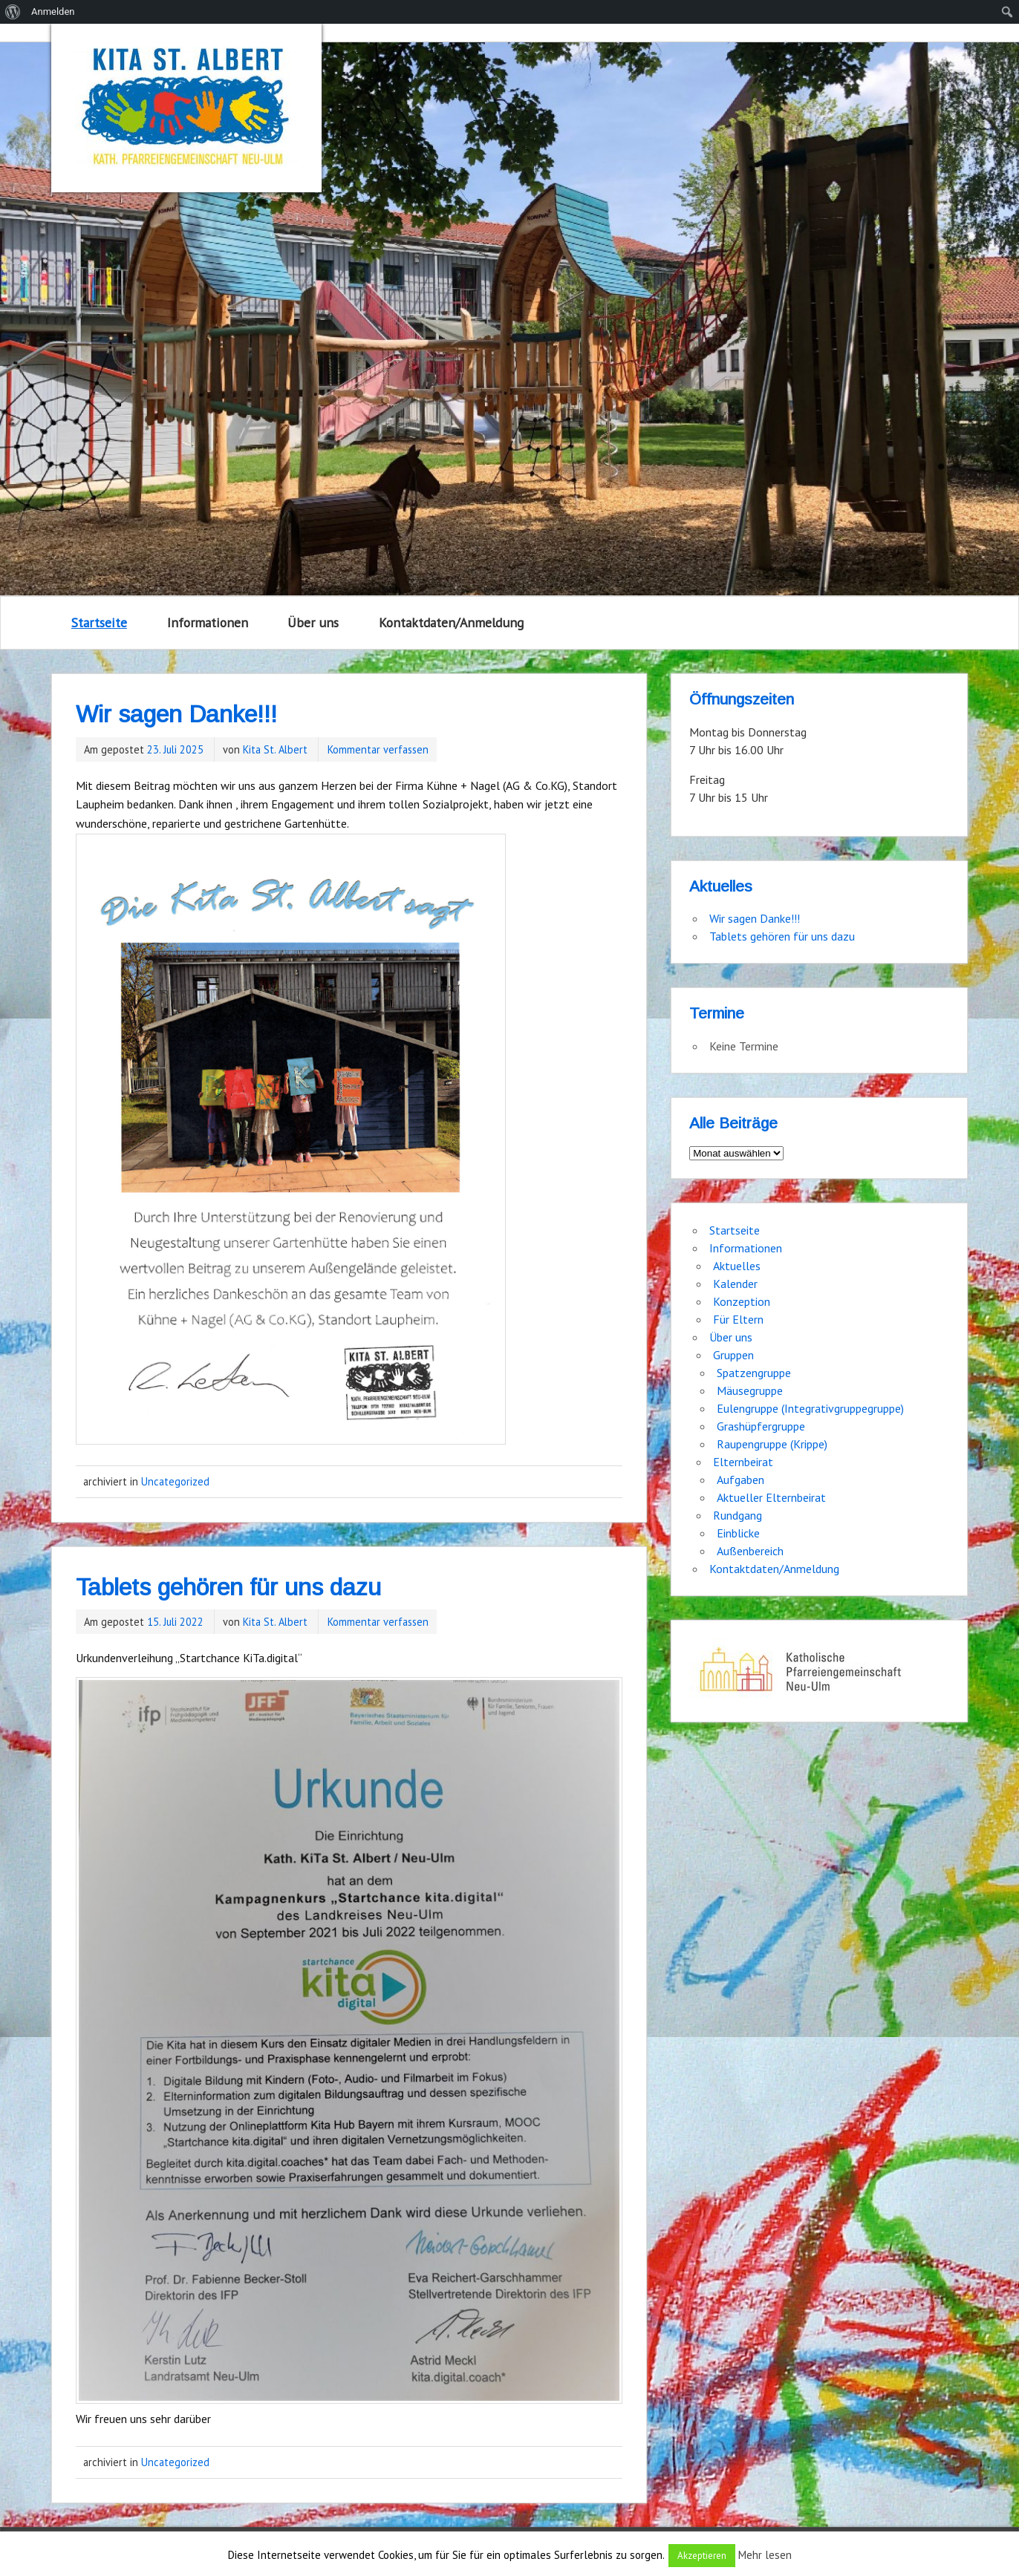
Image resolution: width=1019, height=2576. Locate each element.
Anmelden (53, 11)
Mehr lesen (765, 2555)
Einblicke (738, 1533)
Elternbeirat (743, 1461)
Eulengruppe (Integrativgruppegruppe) (810, 1408)
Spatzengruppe (754, 1372)
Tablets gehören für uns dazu (228, 1587)
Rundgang (737, 1515)
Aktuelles (737, 1265)
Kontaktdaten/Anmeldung (451, 622)
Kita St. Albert (275, 749)
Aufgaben (740, 1479)
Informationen (207, 622)
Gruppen (733, 1354)
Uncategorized (175, 1481)
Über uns (313, 622)
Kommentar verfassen (378, 749)
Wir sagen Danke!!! (176, 714)
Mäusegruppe (750, 1390)
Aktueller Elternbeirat (771, 1497)
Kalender (735, 1283)
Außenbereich (750, 1550)
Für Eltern (738, 1319)
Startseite (99, 622)
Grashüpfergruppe (761, 1426)
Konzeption (741, 1301)
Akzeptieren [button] (701, 2555)
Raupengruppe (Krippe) (772, 1443)
